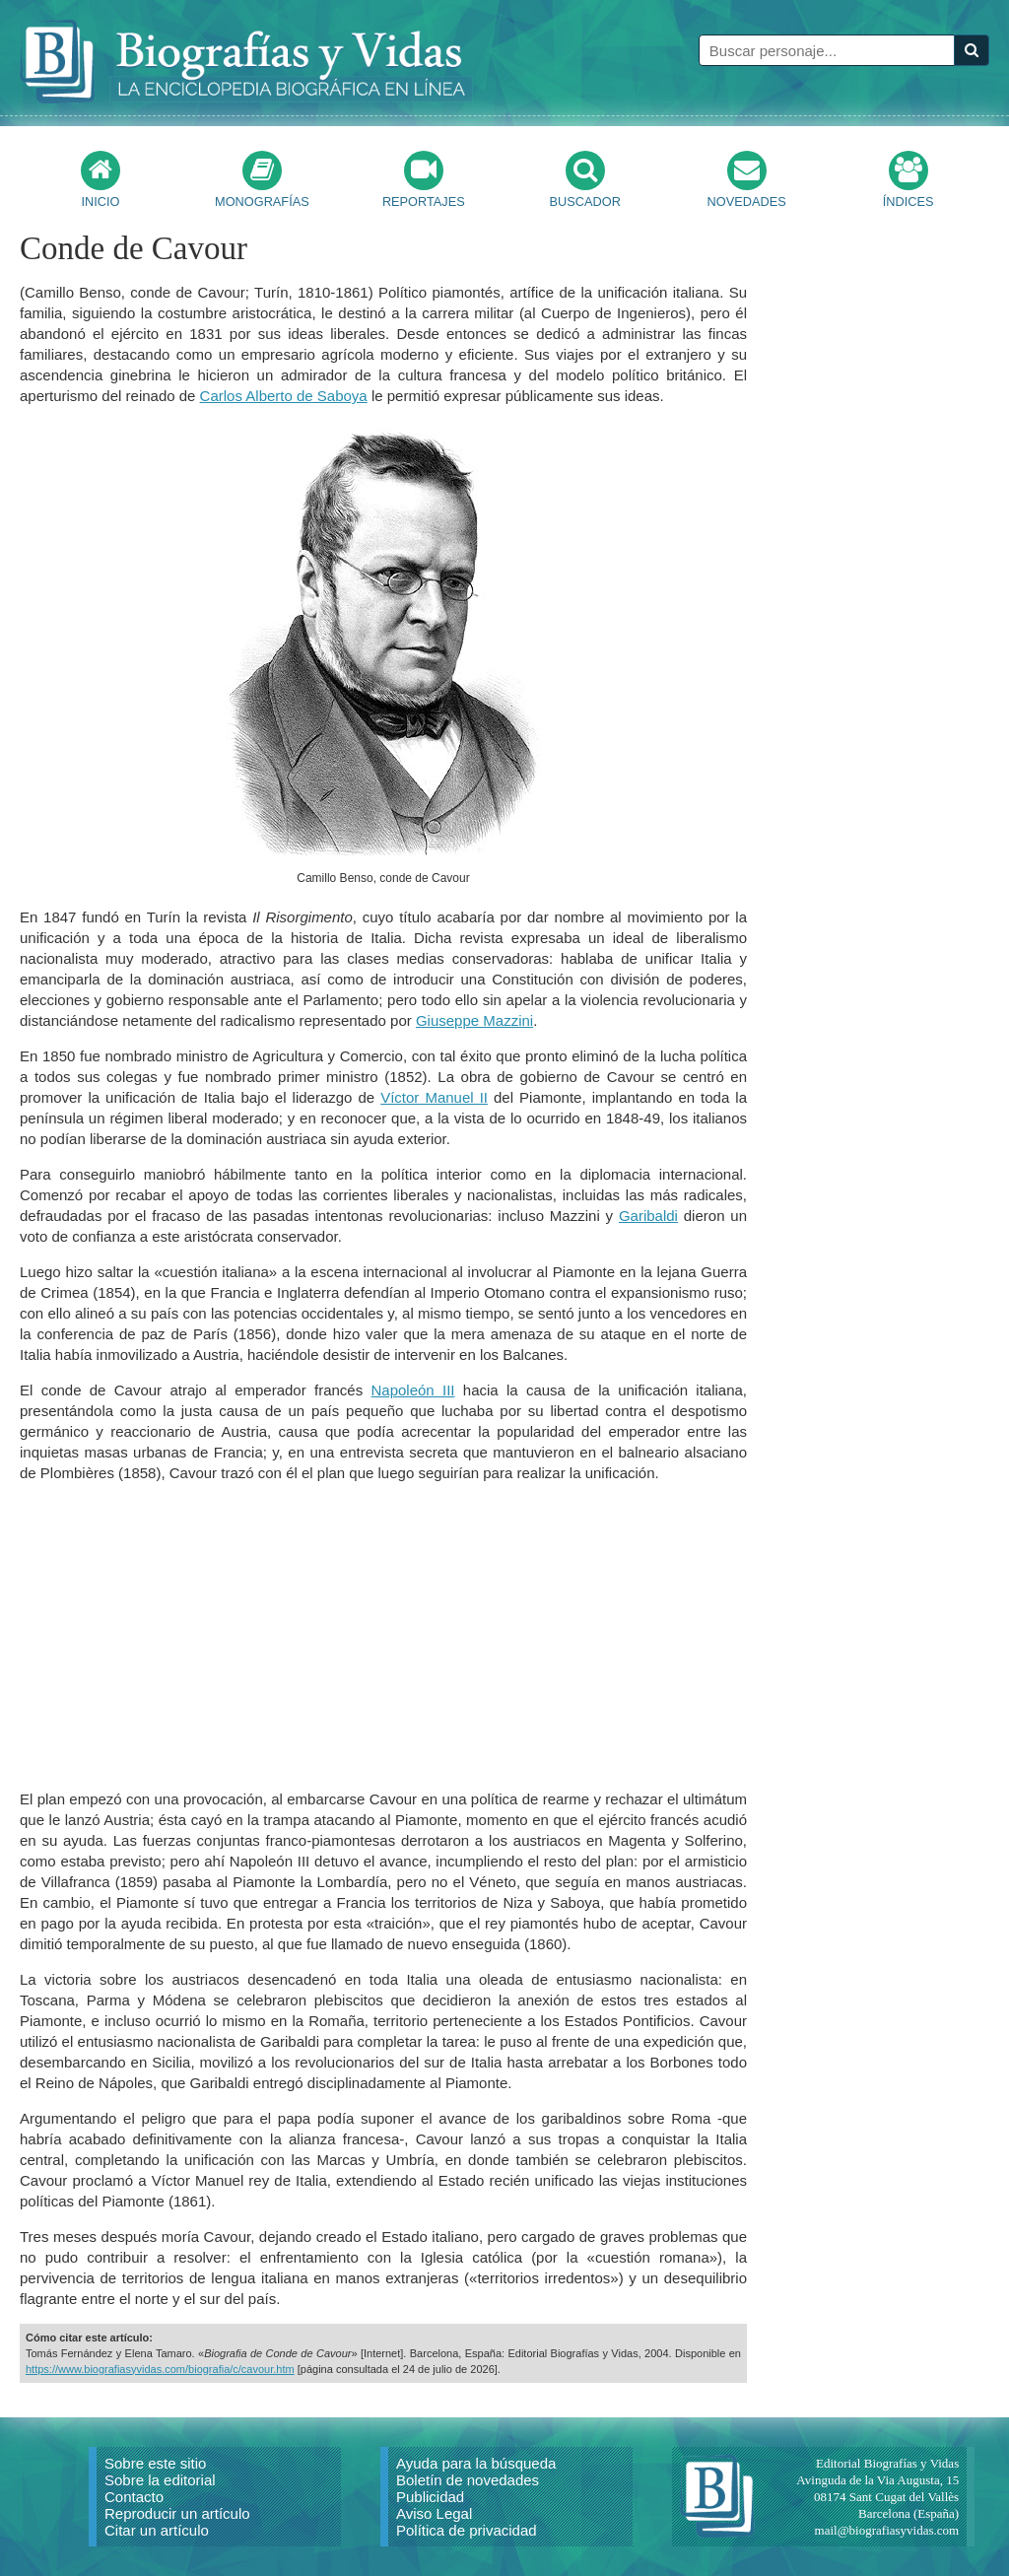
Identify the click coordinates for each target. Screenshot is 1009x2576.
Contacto (134, 2496)
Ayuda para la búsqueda (476, 2463)
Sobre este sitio (155, 2463)
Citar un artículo (156, 2530)
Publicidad (430, 2496)
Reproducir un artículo (177, 2513)
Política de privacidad (466, 2530)
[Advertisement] (383, 1636)
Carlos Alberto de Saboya (284, 395)
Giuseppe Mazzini (474, 1020)
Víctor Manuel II (434, 1097)
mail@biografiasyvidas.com (887, 2530)
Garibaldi (648, 1215)
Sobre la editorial (160, 2480)
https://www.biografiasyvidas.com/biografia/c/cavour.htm (160, 2369)
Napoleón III (412, 1390)
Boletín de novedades (467, 2480)
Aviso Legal (434, 2513)
